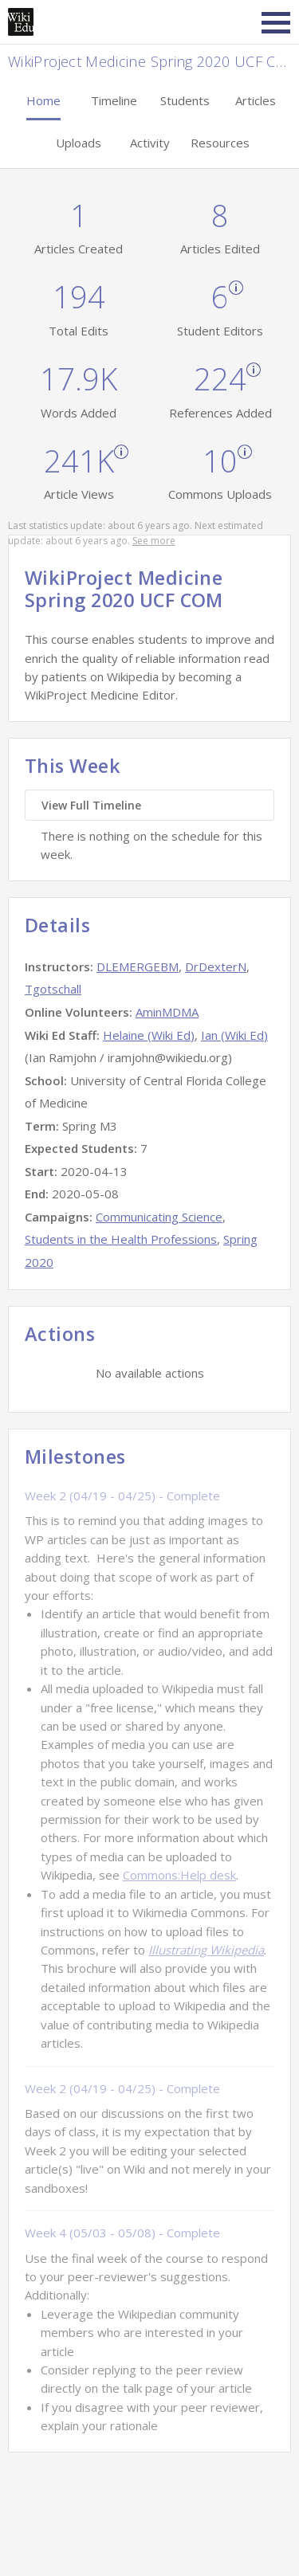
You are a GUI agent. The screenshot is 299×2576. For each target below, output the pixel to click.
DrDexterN (215, 966)
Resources (220, 143)
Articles (255, 100)
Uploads (78, 143)
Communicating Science (159, 1217)
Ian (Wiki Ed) (234, 1035)
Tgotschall (53, 989)
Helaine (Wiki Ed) (149, 1035)
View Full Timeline (91, 805)
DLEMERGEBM (137, 966)
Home (43, 100)
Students (185, 100)
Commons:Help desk (179, 1875)
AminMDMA (167, 1012)
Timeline (114, 100)
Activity (150, 143)
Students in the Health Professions (121, 1239)
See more (153, 540)
